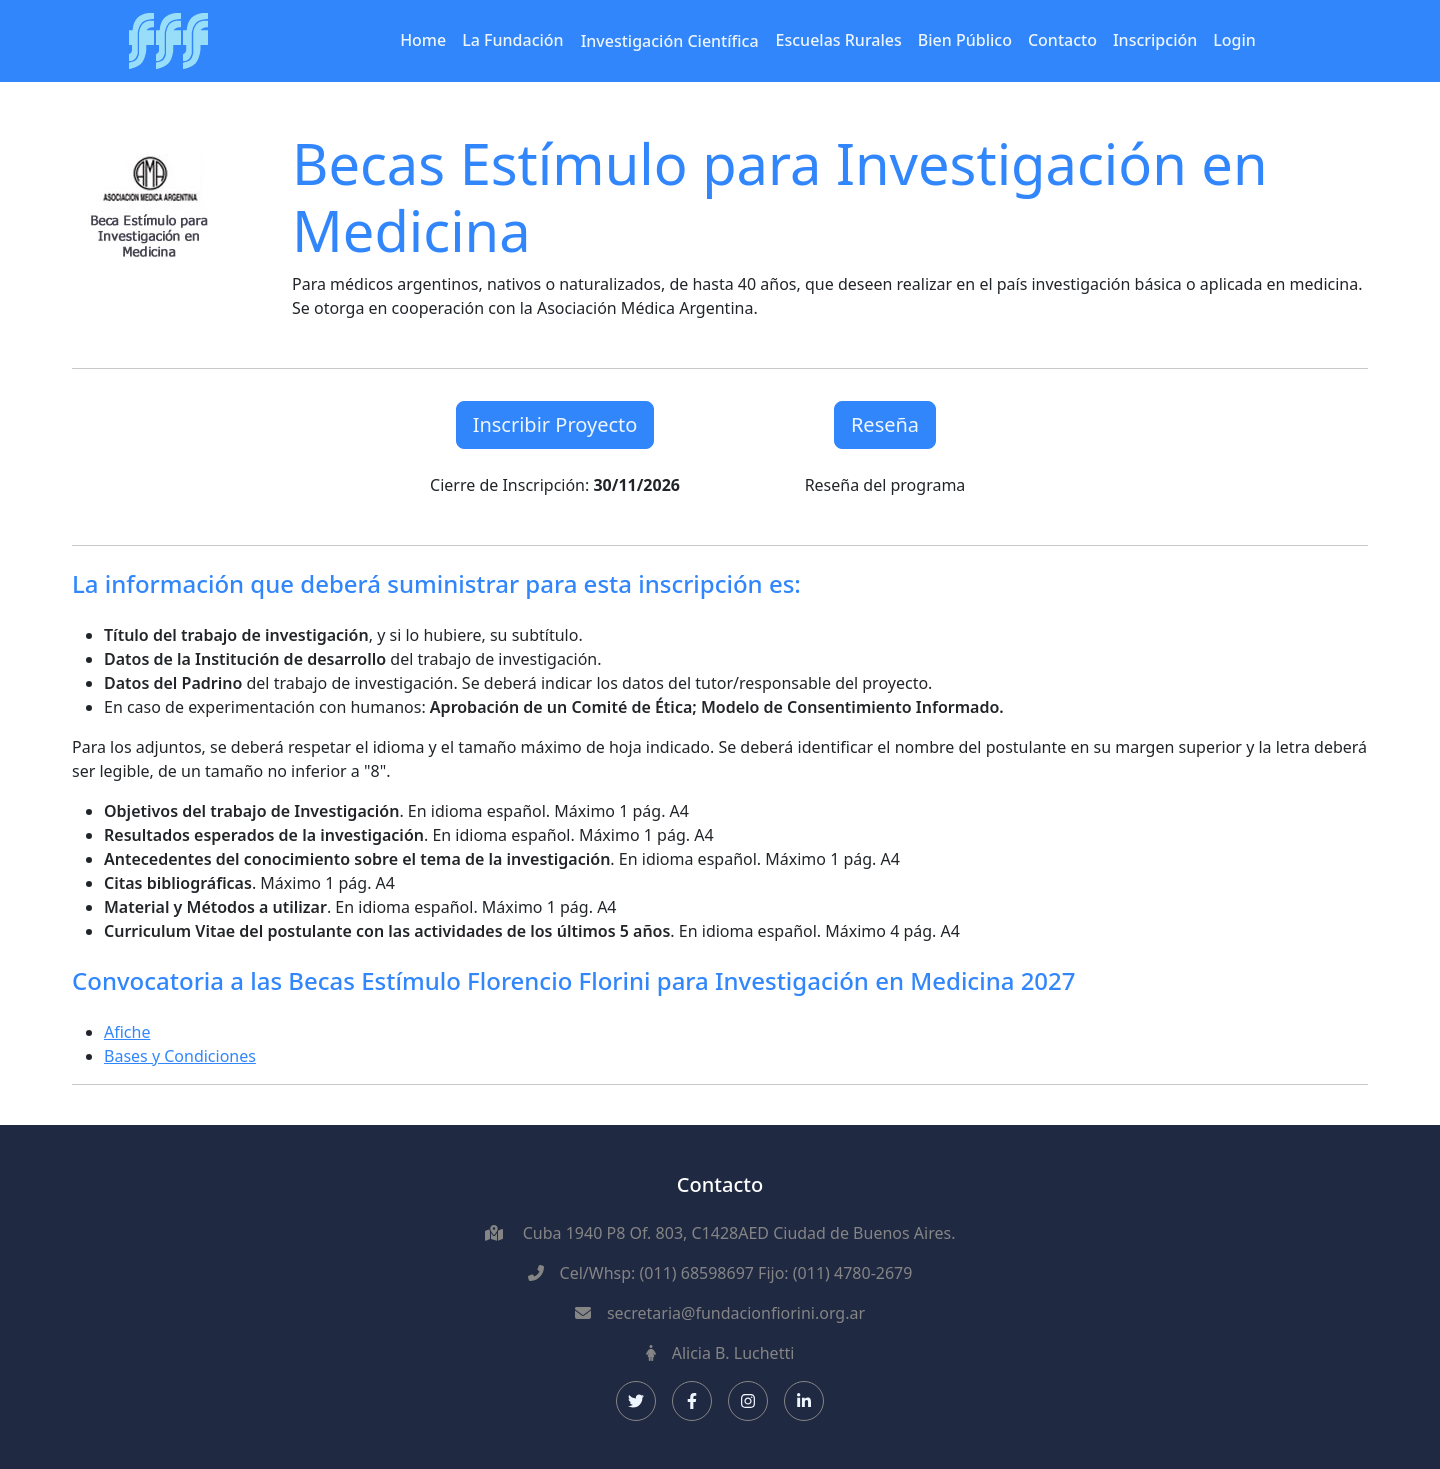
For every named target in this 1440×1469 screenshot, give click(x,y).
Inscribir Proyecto (555, 424)
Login (1234, 40)
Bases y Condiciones (180, 1056)
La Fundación (512, 40)
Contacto (1062, 40)
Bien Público (965, 40)
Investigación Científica (670, 41)
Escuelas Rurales (839, 40)
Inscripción (1155, 40)
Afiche (127, 1032)
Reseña (885, 424)
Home (423, 40)
